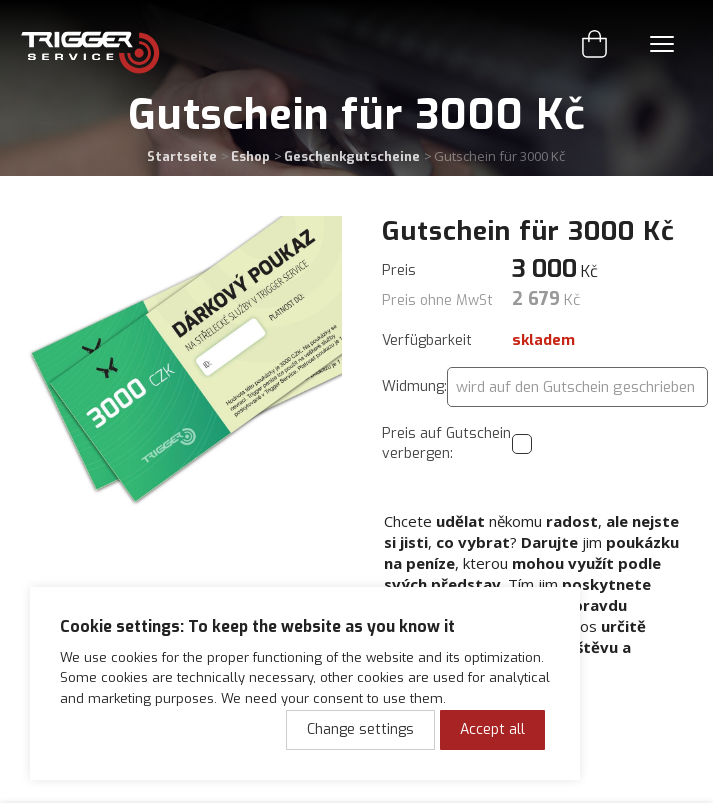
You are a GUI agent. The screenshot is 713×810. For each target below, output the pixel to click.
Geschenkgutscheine (352, 156)
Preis (399, 270)
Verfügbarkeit (427, 340)
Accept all (492, 729)
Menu (662, 44)
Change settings (360, 729)
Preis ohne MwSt (437, 300)
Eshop (250, 156)
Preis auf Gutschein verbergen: (446, 443)
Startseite (182, 156)
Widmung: (414, 386)
